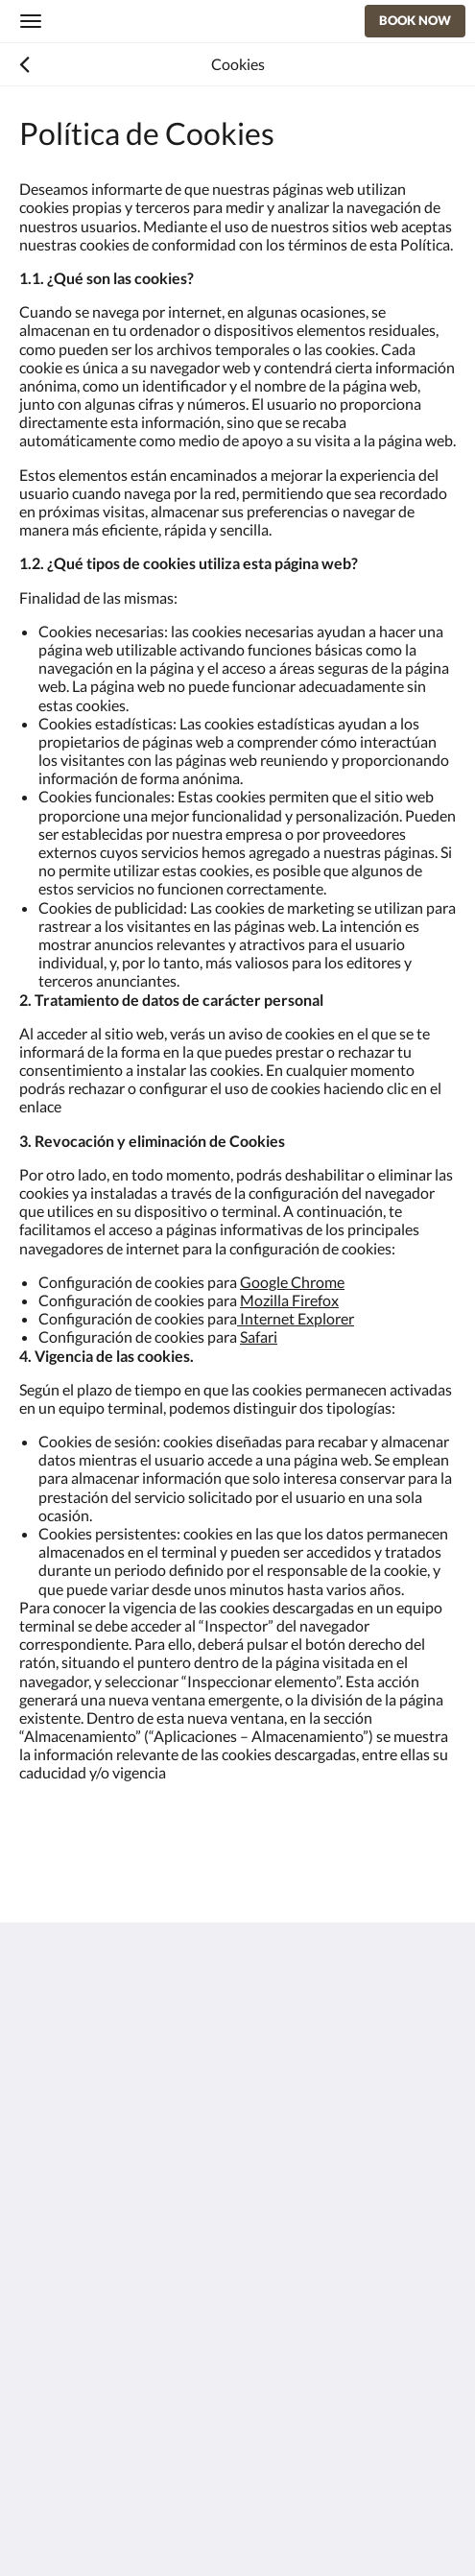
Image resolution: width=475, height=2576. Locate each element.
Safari (258, 1336)
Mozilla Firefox (289, 1300)
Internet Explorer (295, 1318)
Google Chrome (292, 1282)
